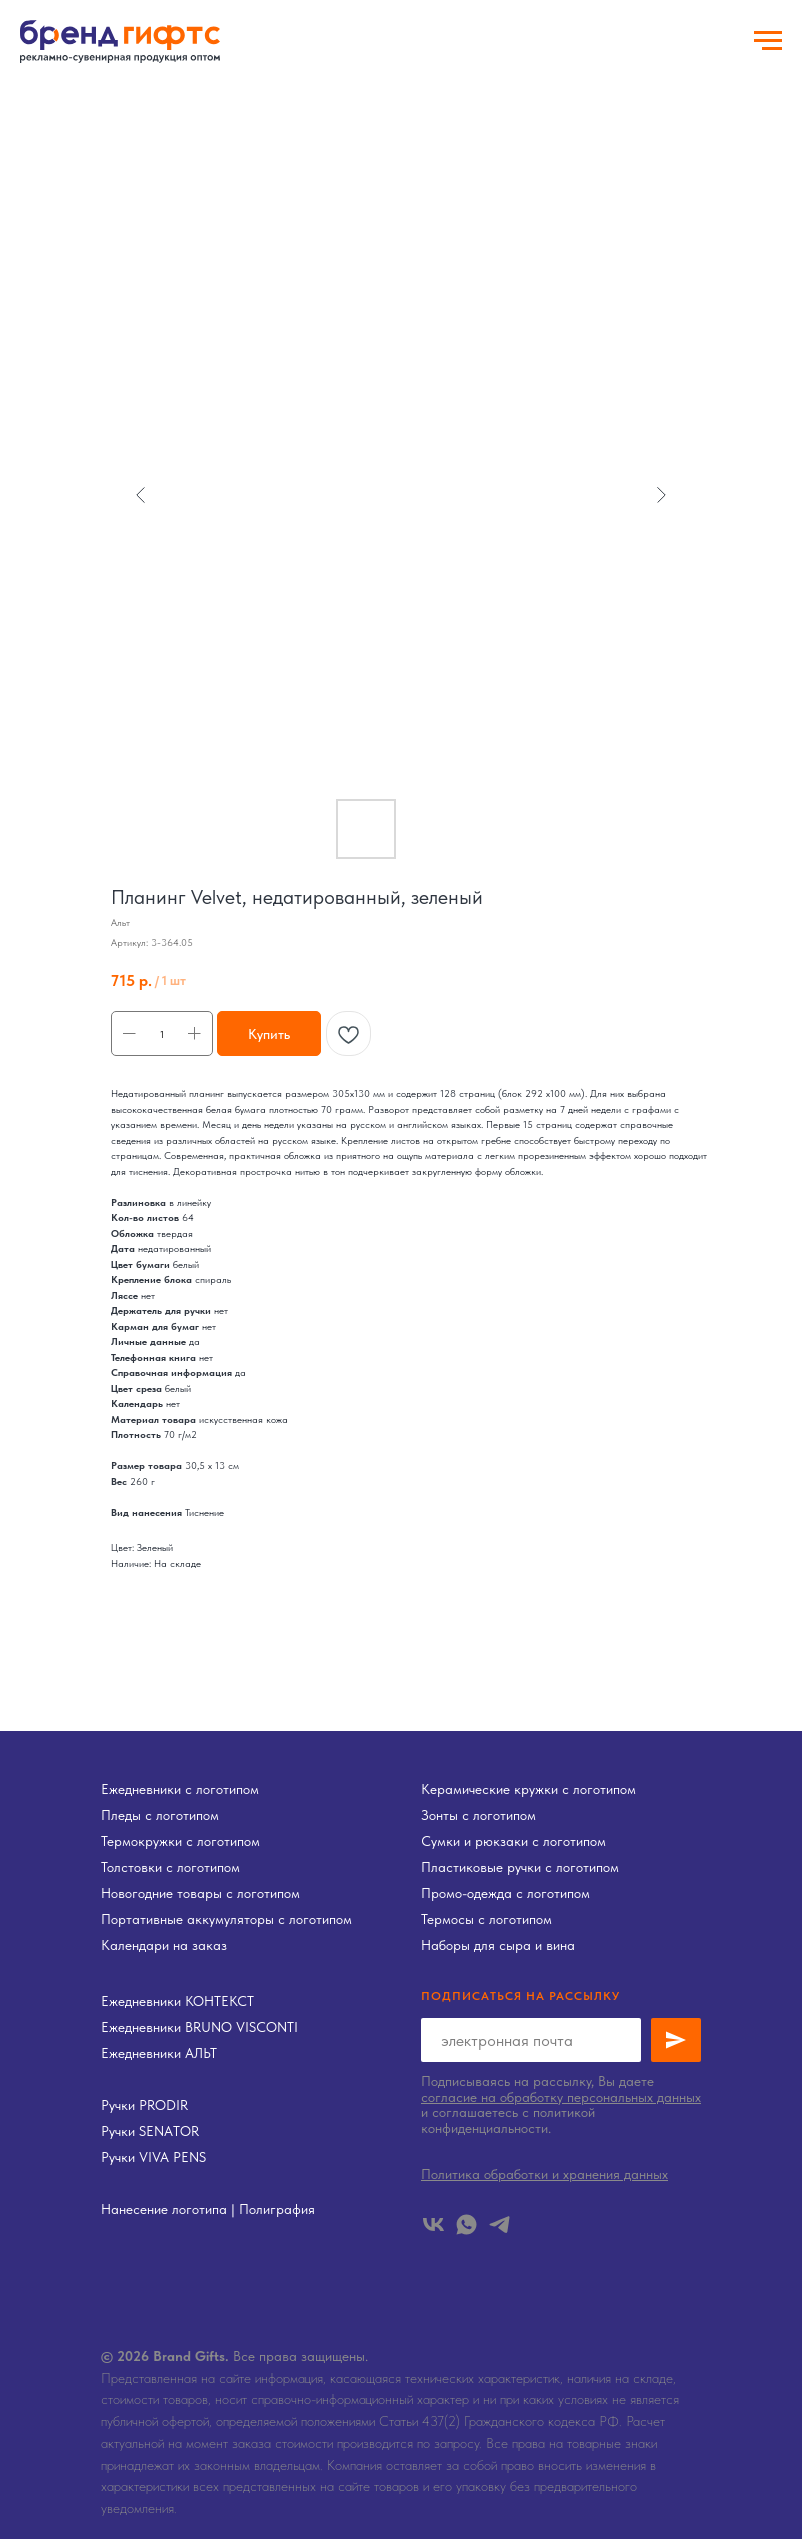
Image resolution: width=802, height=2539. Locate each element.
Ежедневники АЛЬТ (159, 2053)
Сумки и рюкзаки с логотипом (513, 1841)
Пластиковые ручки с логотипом (520, 1867)
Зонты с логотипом (478, 1815)
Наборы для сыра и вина (498, 1945)
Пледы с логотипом (160, 1815)
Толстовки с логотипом (170, 1867)
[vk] (433, 2224)
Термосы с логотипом (486, 1919)
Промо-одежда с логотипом (505, 1893)
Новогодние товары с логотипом (200, 1893)
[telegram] (499, 2224)
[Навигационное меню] (768, 41)
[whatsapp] (466, 2224)
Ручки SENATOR (150, 2131)
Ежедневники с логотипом (180, 1789)
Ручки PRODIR (144, 2105)
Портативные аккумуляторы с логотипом (226, 1919)
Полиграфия (277, 2209)
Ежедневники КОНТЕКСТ (177, 2001)
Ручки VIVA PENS (153, 2157)
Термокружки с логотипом (180, 1841)
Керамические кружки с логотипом (528, 1789)
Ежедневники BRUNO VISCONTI (199, 2027)
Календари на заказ (164, 1945)
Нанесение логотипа (164, 2209)
